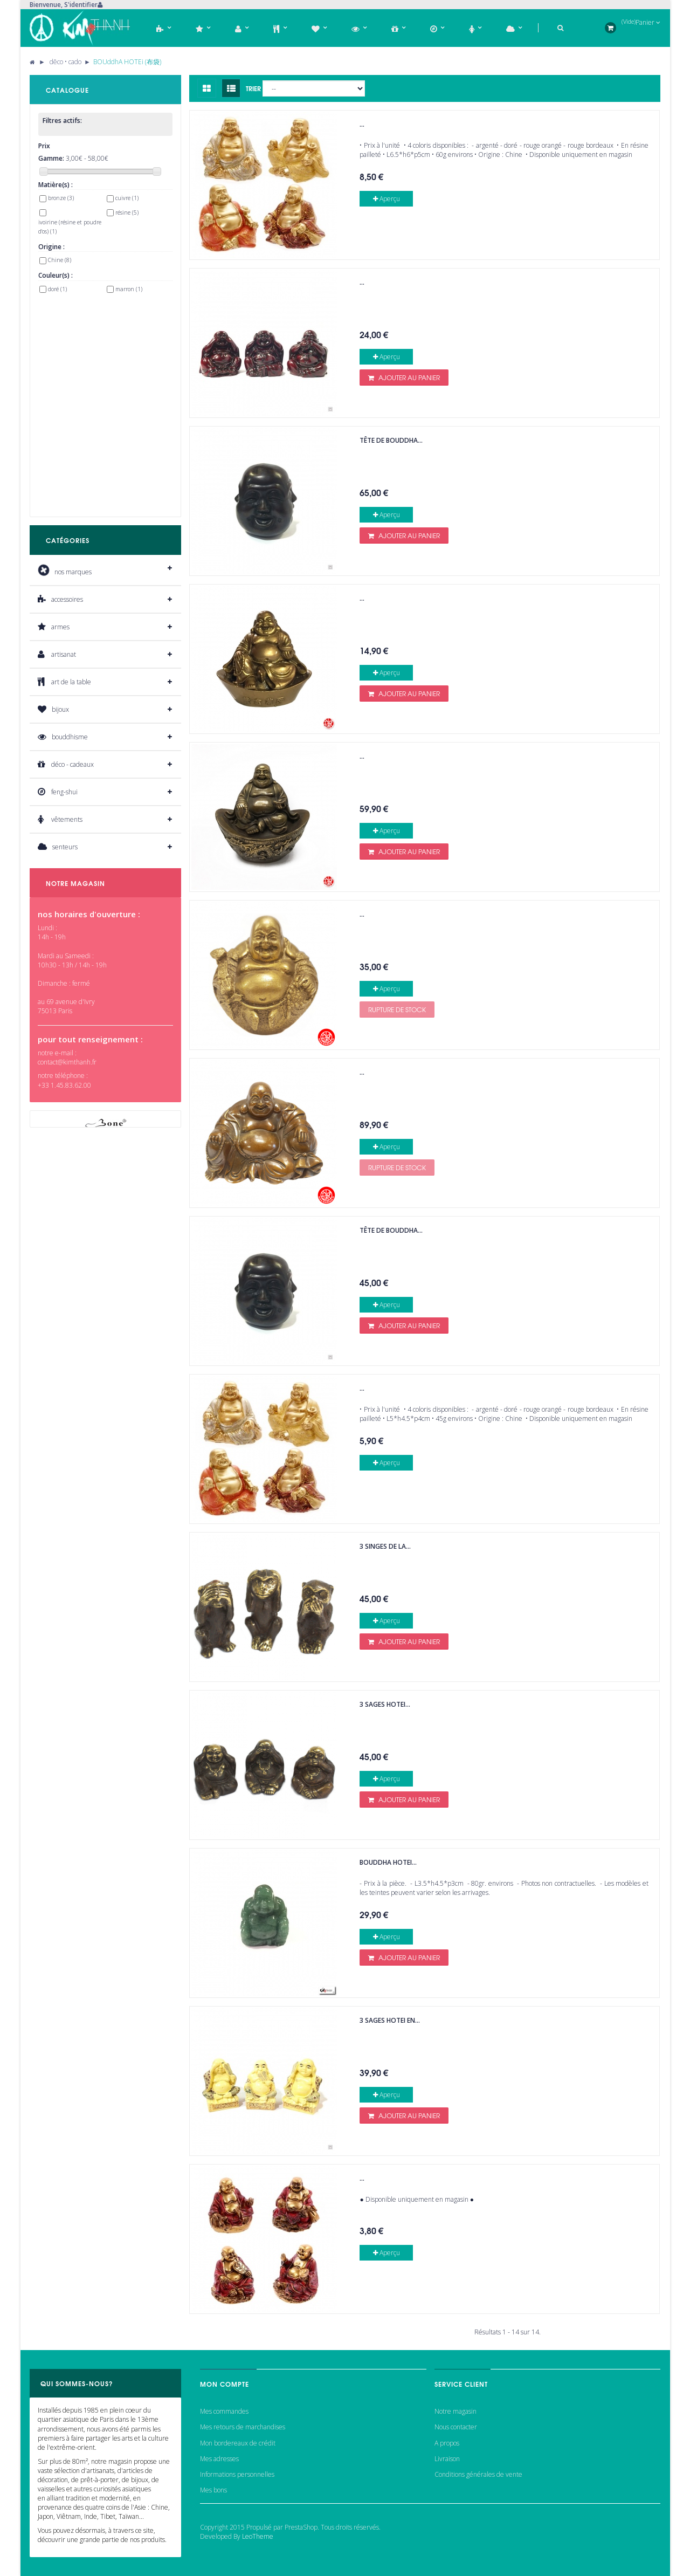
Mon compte (224, 2384)
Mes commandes (224, 2411)
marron (128, 289)
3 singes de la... (385, 1546)
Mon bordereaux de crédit (237, 2443)
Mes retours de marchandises (242, 2426)
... (362, 124)
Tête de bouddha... (391, 440)
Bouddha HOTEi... (388, 1862)
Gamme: (51, 158)
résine (127, 212)
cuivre (127, 198)
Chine (59, 260)
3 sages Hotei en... (390, 2020)
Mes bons (213, 2490)
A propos (446, 2443)
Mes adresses (219, 2458)
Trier (253, 87)
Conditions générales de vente (478, 2474)
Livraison (447, 2458)
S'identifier (81, 4)
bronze (61, 198)
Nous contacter (455, 2426)
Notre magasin (455, 2411)
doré (57, 289)
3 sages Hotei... (385, 1704)
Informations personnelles (237, 2474)
